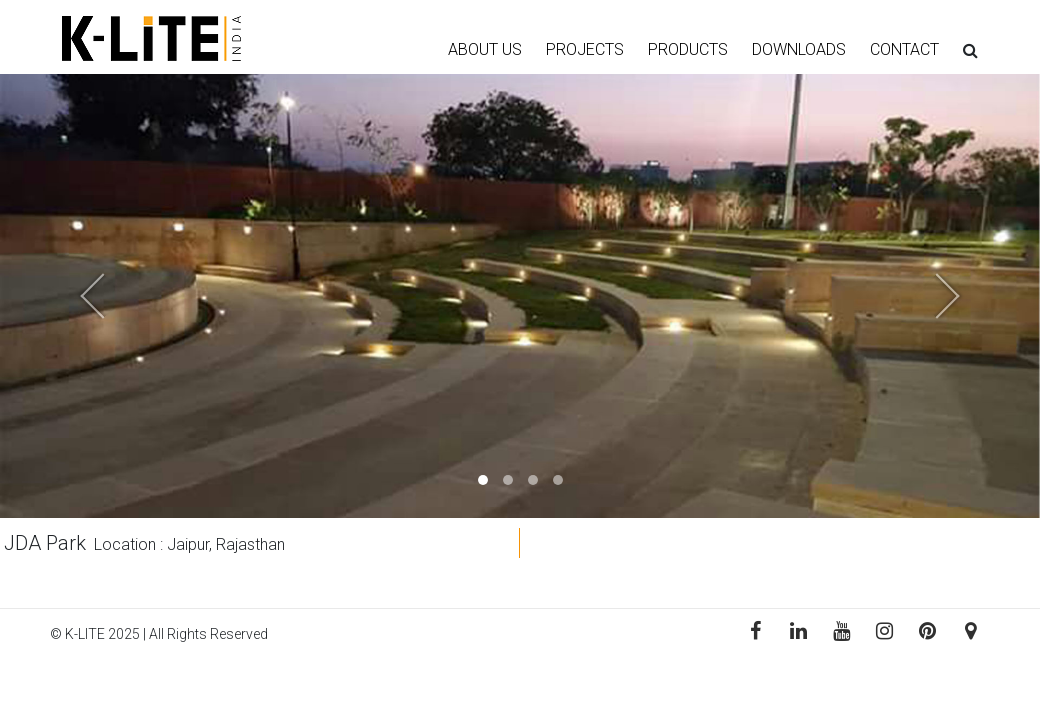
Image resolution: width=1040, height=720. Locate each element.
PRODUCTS (688, 49)
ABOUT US (485, 49)
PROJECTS (585, 49)
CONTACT (904, 49)
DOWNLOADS (799, 49)
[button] (78, 296)
